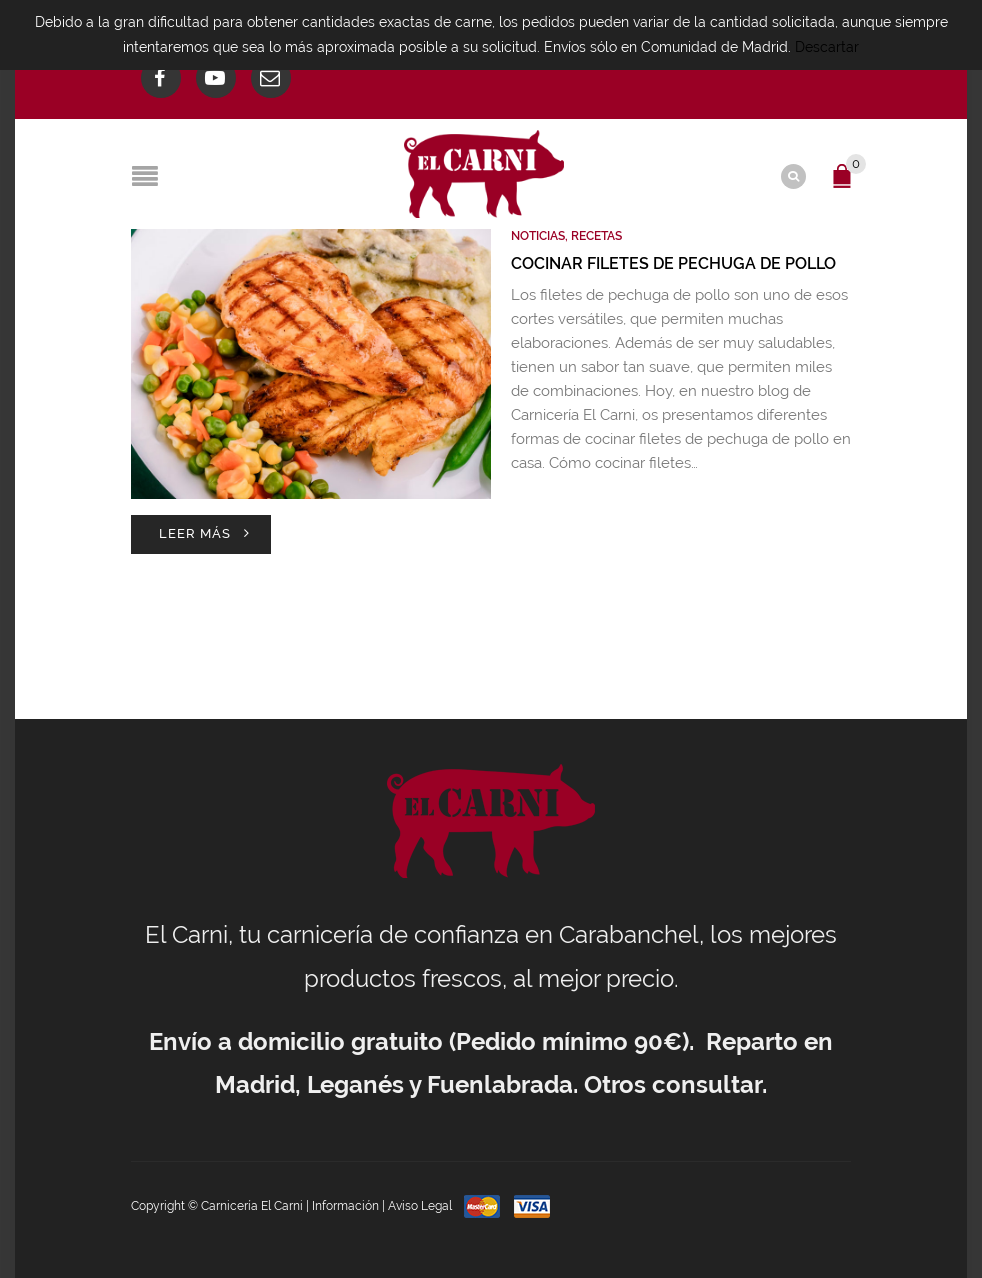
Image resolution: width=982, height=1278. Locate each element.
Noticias (538, 236)
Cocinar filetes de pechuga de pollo (673, 263)
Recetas (596, 236)
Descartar (827, 47)
